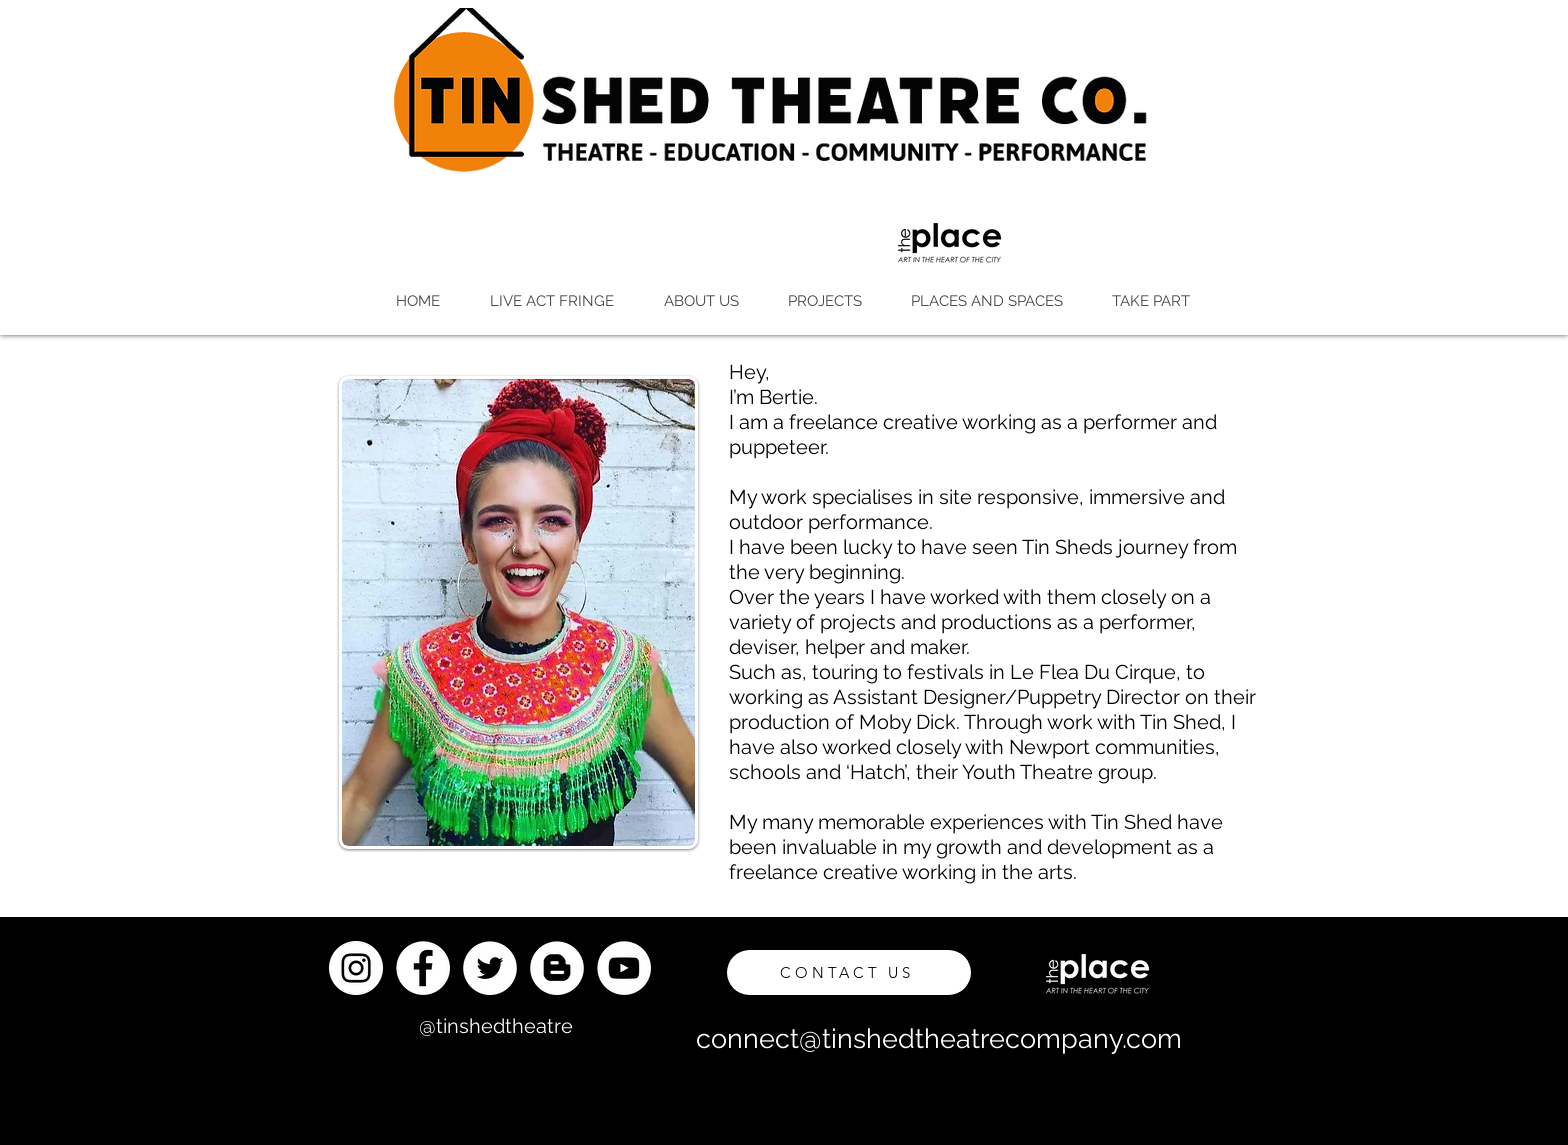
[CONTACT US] (849, 972)
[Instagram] (356, 968)
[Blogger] (557, 968)
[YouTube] (624, 968)
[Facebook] (423, 968)
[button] (551, 301)
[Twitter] (490, 968)
